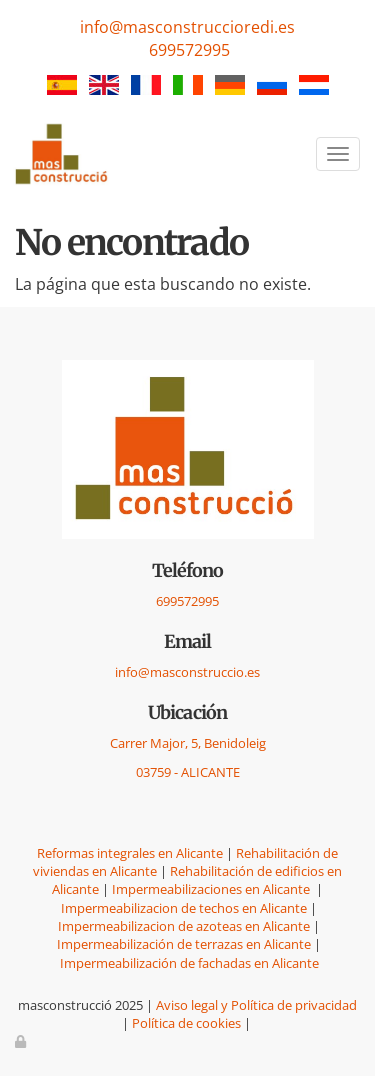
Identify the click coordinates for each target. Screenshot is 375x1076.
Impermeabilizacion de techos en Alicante (184, 908)
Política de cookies (186, 1023)
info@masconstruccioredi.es (187, 27)
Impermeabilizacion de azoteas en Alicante (184, 926)
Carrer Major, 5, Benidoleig (188, 743)
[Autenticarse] (22, 1041)
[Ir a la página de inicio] (63, 154)
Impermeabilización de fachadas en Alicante (189, 963)
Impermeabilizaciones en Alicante (212, 889)
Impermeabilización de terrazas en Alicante (184, 944)
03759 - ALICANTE (188, 772)
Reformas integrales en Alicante (130, 853)
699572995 (189, 50)
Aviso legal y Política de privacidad (256, 1005)
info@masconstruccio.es (187, 672)
